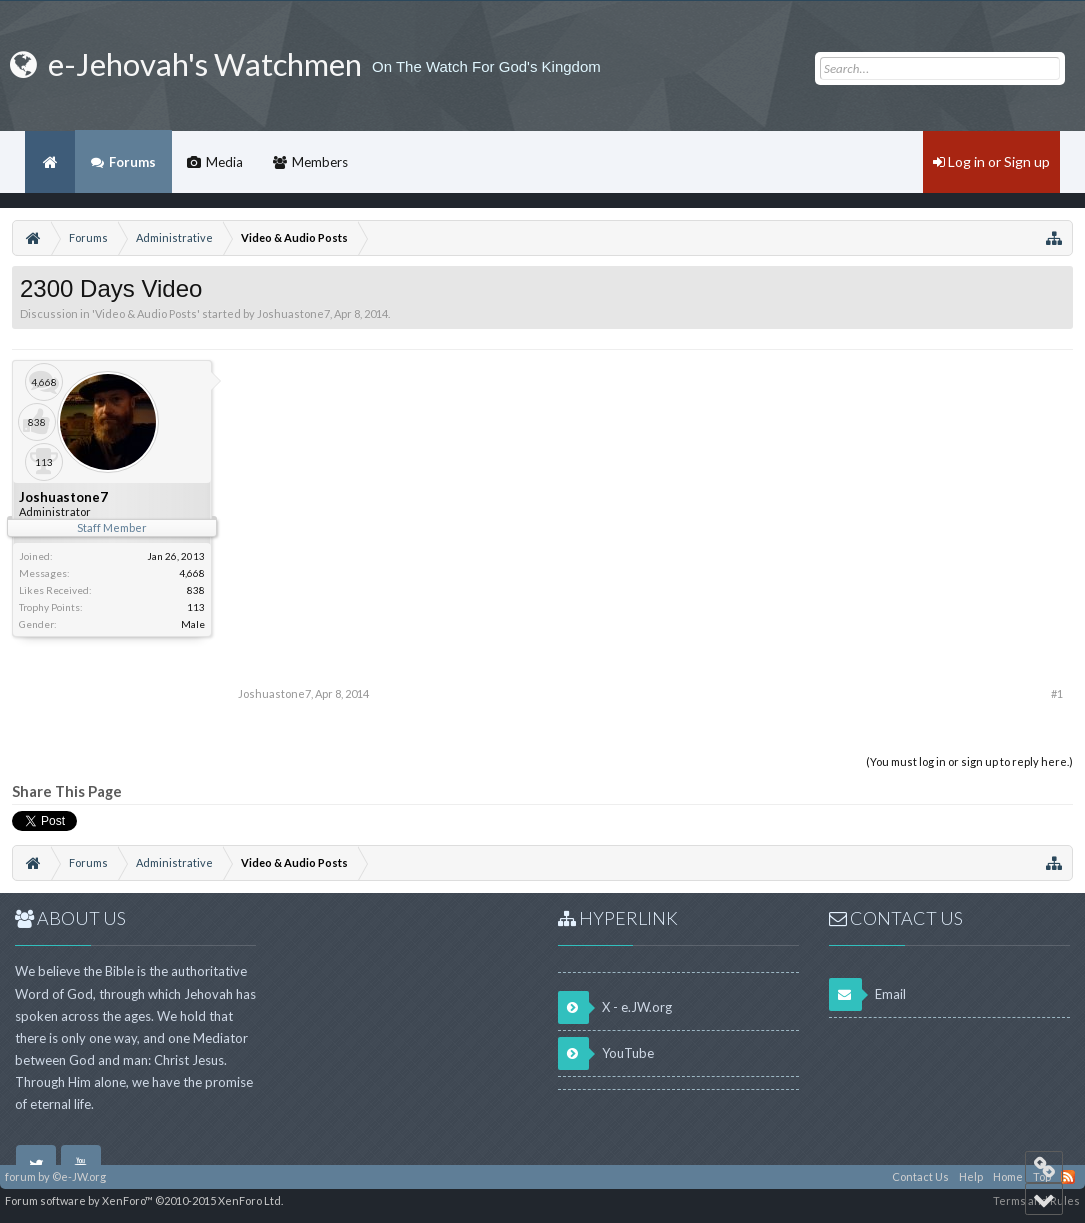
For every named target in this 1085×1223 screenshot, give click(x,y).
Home (50, 162)
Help (971, 1176)
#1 (1057, 693)
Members (320, 162)
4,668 (192, 573)
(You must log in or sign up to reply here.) (969, 761)
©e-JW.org (79, 1176)
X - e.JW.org (615, 1007)
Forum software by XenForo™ (144, 1200)
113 (196, 607)
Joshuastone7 (293, 313)
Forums (132, 162)
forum (20, 1176)
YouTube (606, 1053)
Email (867, 994)
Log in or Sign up (991, 161)
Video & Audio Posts (146, 313)
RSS (1068, 1177)
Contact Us (920, 1176)
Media (224, 162)
